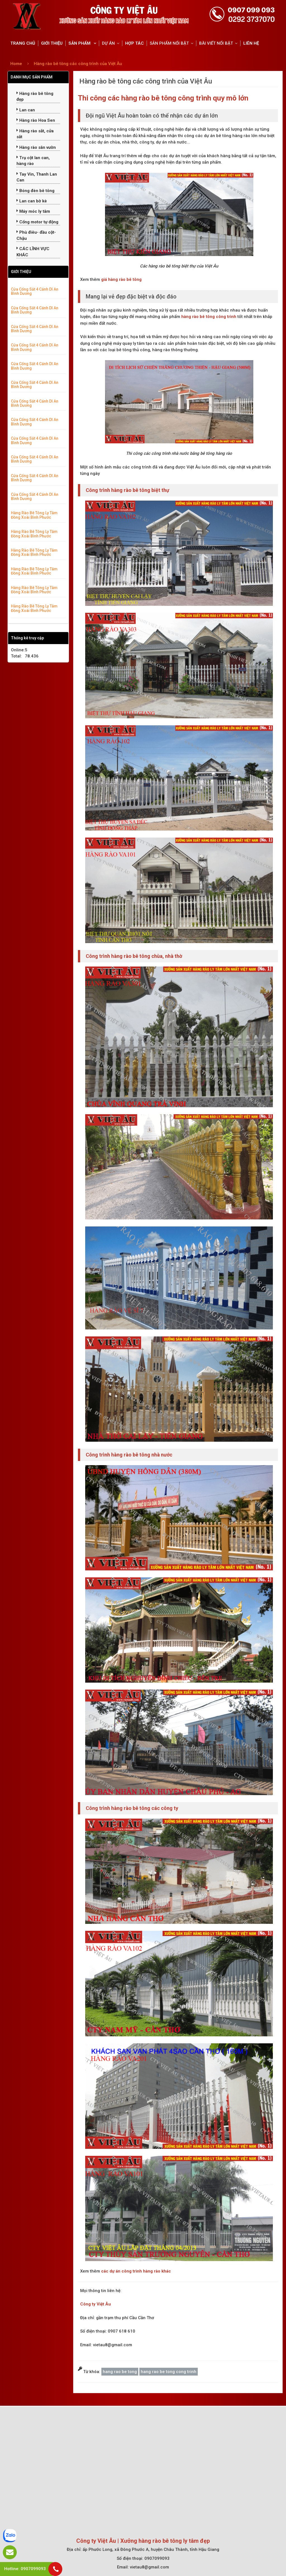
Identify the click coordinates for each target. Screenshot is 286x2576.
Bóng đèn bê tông (35, 190)
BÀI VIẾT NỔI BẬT (216, 43)
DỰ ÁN (108, 43)
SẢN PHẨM (80, 43)
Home (16, 63)
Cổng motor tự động (37, 221)
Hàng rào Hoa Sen (35, 120)
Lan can (25, 110)
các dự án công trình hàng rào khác (136, 2271)
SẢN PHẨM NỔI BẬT (169, 43)
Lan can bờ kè (31, 201)
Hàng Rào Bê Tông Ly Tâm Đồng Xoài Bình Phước (34, 515)
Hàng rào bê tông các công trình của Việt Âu (78, 63)
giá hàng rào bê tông (121, 279)
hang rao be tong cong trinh (168, 2371)
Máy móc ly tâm (33, 211)
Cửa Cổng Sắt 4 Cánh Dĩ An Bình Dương (34, 291)
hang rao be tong (120, 2371)
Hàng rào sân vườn (36, 147)
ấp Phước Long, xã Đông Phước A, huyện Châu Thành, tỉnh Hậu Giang (151, 2549)
